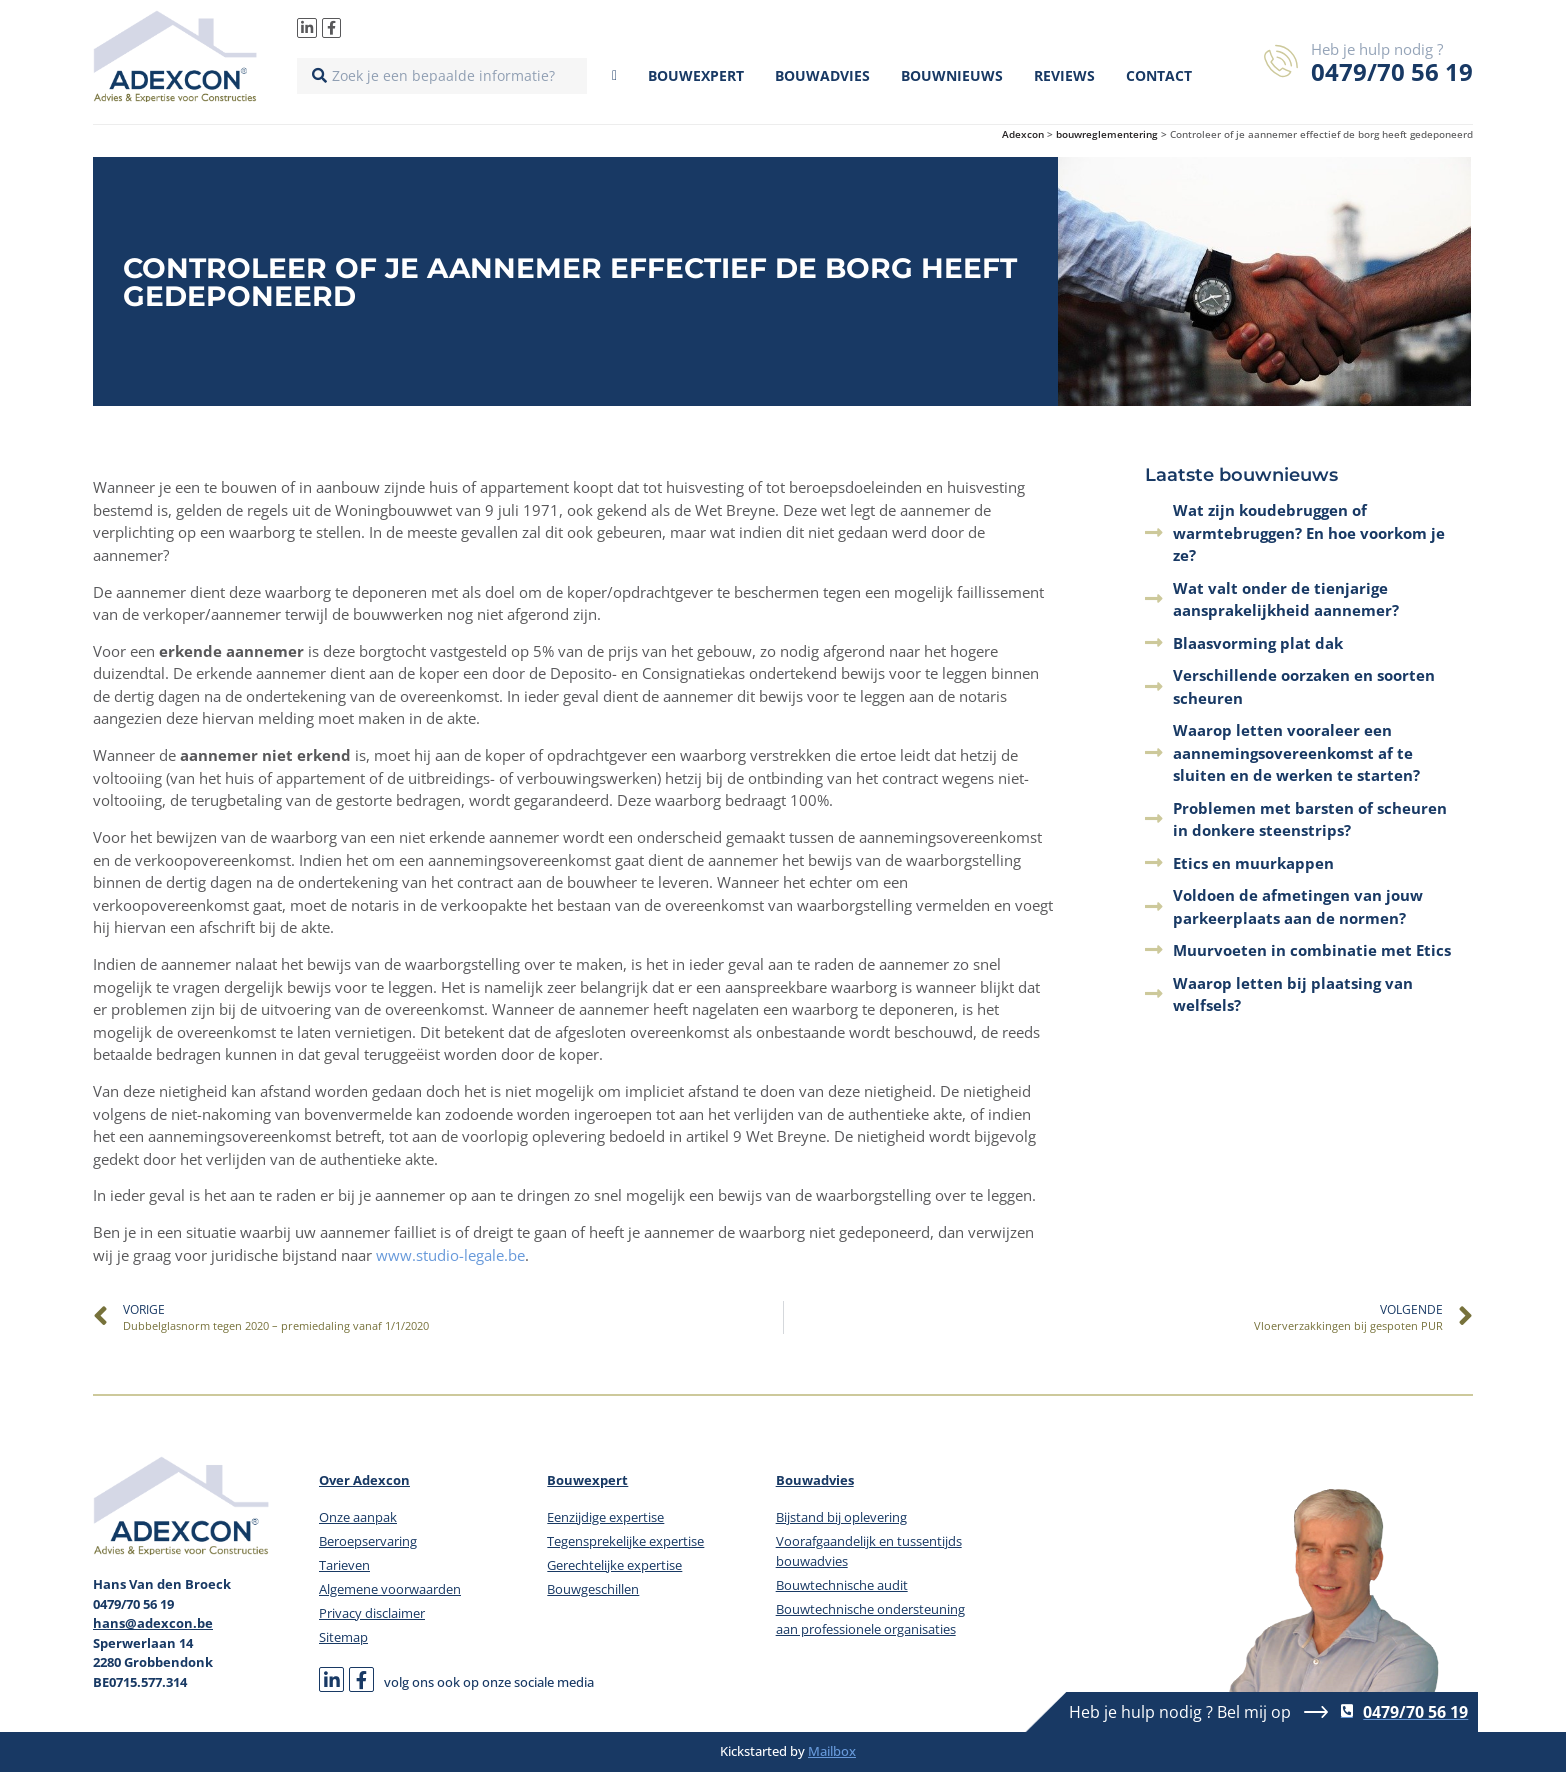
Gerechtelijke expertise (614, 1565)
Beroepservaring (368, 1541)
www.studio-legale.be (450, 1255)
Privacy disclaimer (372, 1613)
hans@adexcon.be (153, 1623)
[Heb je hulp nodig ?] (1281, 61)
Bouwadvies (822, 75)
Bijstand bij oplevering (841, 1517)
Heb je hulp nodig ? (1377, 49)
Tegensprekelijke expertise (625, 1541)
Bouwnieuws (952, 75)
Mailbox (832, 1751)
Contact (1159, 75)
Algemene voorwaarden (390, 1589)
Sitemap (343, 1637)
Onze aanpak (358, 1517)
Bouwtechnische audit (842, 1585)
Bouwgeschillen (593, 1589)
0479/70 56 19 (1392, 71)
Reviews (1064, 75)
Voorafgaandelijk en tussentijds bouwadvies (869, 1551)
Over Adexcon (364, 1480)
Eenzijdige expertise (605, 1517)
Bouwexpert (696, 75)
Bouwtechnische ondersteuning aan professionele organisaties (870, 1619)
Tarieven (344, 1565)
